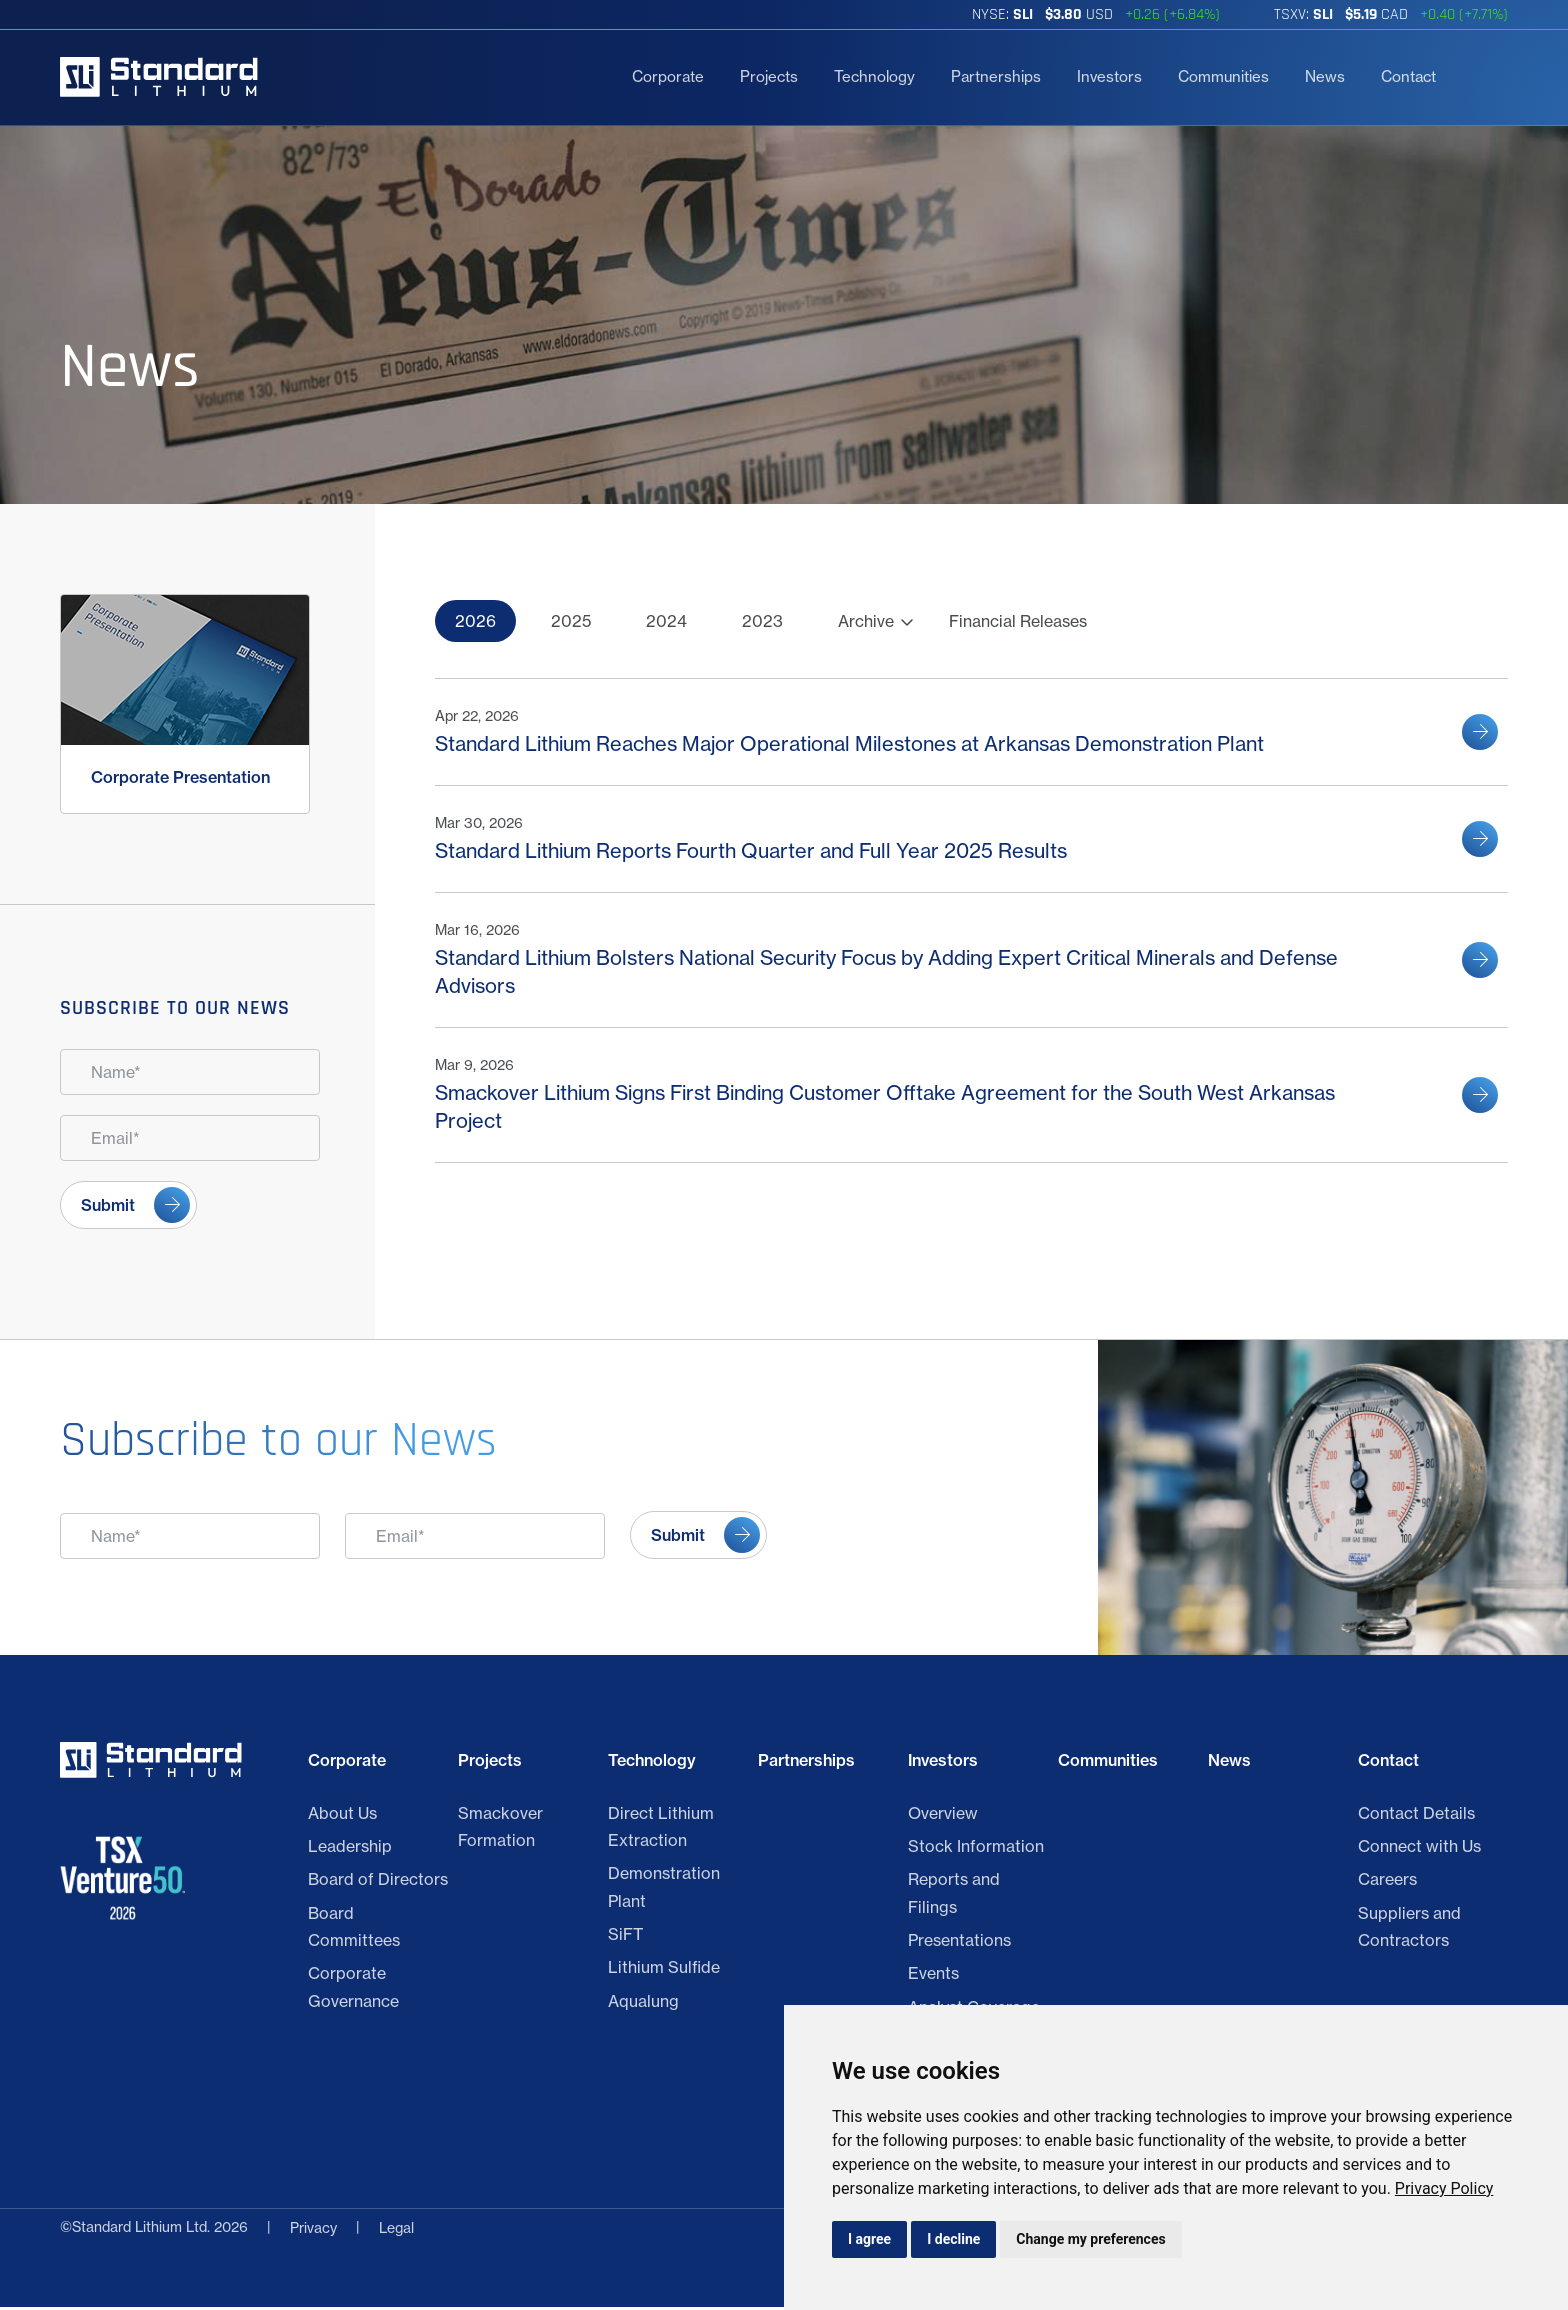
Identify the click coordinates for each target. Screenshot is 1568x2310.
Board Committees (354, 1929)
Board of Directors (378, 1883)
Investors (1109, 76)
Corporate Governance (353, 1990)
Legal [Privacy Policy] (396, 2231)
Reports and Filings (954, 1896)
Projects (769, 76)
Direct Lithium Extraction (661, 1829)
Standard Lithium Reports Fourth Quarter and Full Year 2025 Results (751, 850)
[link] (1444, 2188)
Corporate (668, 76)
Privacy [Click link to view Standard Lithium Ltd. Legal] (313, 2231)
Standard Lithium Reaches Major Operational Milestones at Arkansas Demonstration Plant (849, 743)
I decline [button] (953, 2239)
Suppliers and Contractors (1409, 1929)
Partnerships (996, 76)
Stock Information (976, 1849)
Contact (1408, 76)
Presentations (959, 1943)
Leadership (350, 1849)
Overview (943, 1816)
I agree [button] (869, 2239)
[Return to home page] (159, 77)
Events (933, 1977)
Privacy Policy (1444, 2188)
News (1325, 76)
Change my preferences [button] (1090, 2239)
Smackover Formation (500, 1829)
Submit (108, 1205)
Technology (874, 76)
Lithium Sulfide (664, 1971)
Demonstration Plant (664, 1890)
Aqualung (643, 2004)
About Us (342, 1816)
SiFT (625, 1937)
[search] (1480, 77)
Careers (1387, 1883)
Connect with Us (1419, 1849)
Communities (1223, 76)
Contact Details (1416, 1816)
